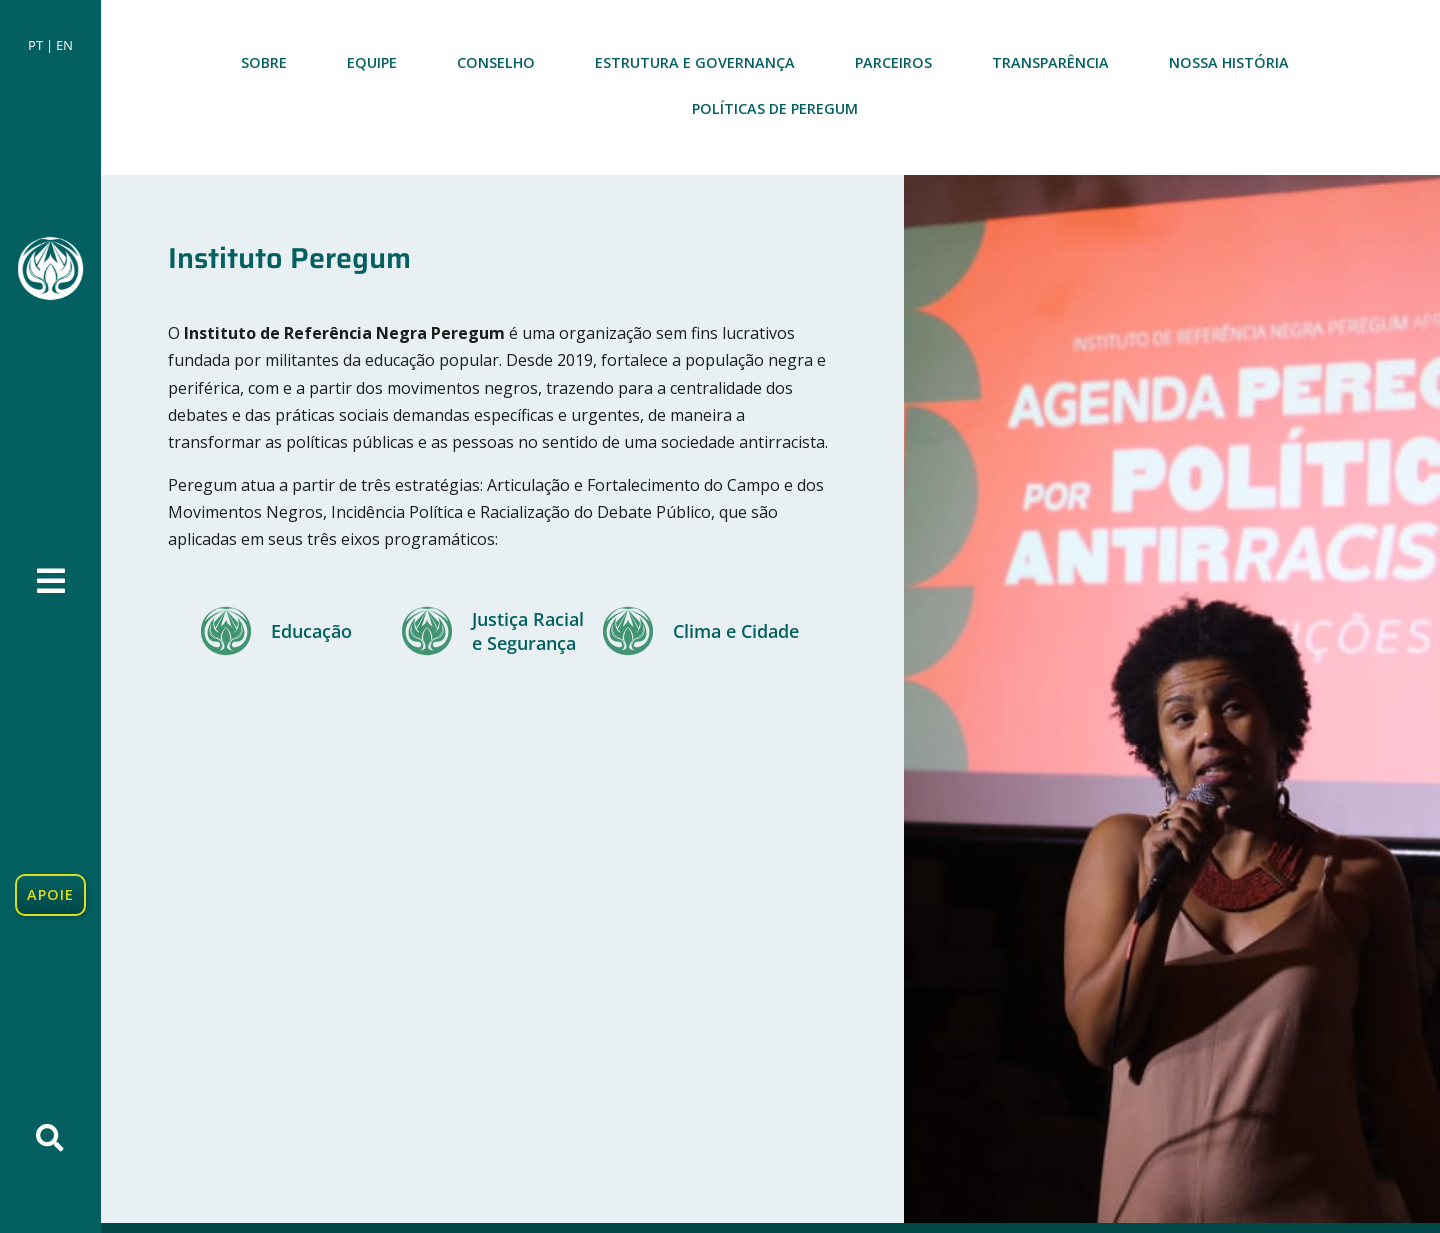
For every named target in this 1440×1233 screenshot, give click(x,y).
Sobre (264, 62)
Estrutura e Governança (695, 62)
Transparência (1050, 62)
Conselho (496, 62)
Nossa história (1229, 62)
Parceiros (893, 62)
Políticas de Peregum (775, 108)
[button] (50, 1138)
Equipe (372, 62)
